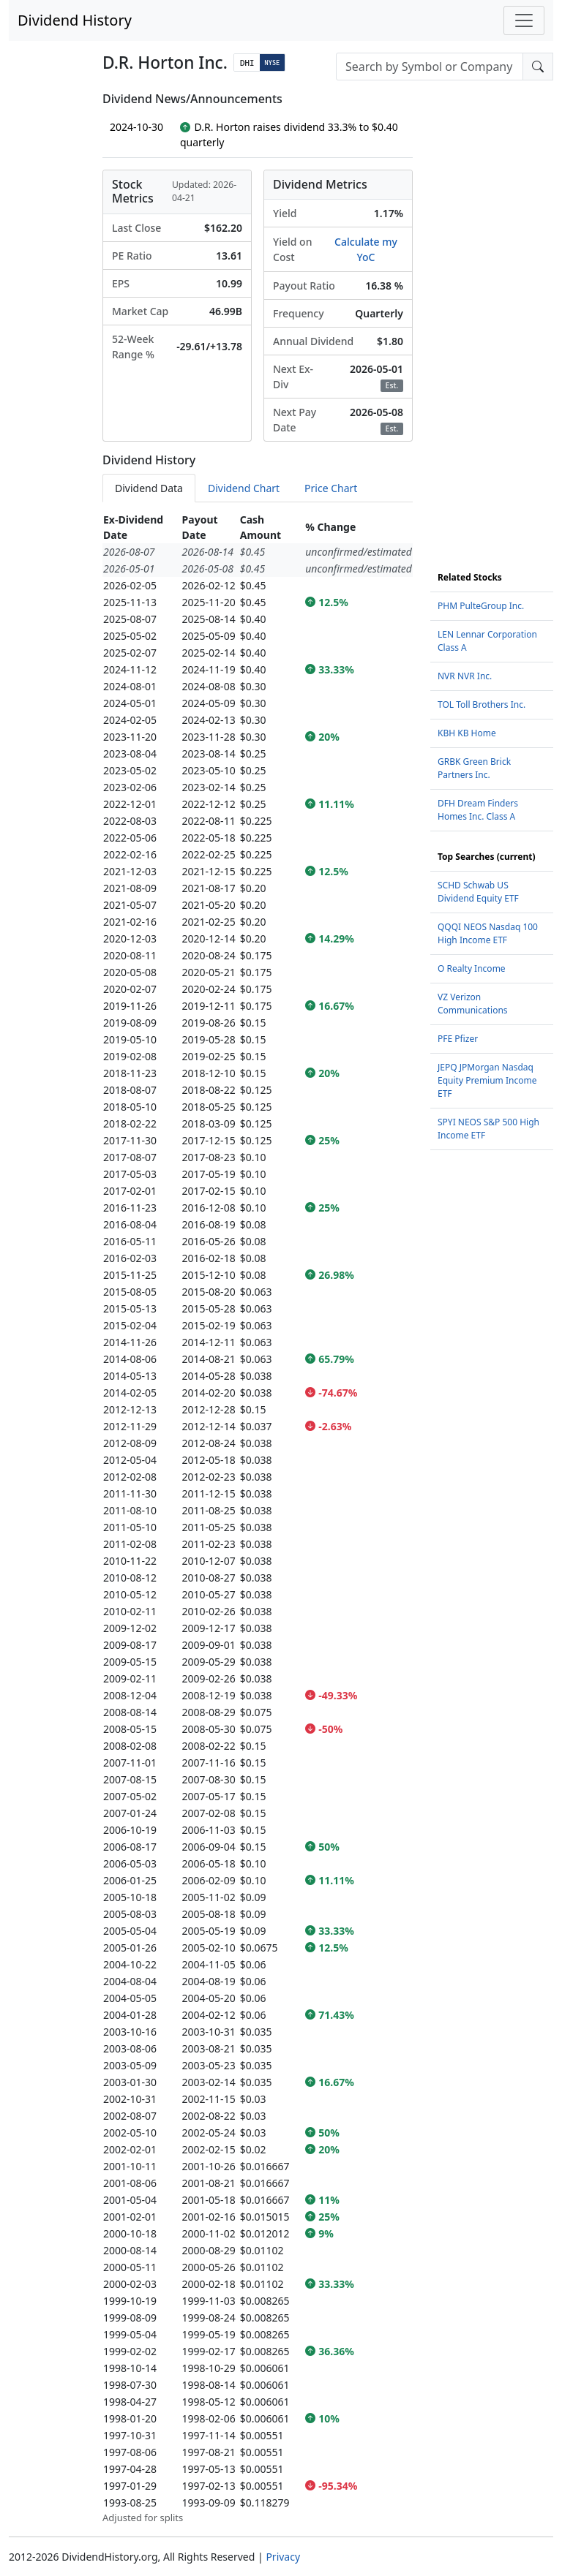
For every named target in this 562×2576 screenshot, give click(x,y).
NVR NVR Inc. (465, 676)
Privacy (283, 2557)
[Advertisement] (491, 311)
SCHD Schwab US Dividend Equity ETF (478, 891)
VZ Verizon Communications (473, 1003)
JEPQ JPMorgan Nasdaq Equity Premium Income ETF (487, 1080)
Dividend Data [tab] (149, 488)
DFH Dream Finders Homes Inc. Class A (478, 810)
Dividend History (75, 20)
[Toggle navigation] (523, 20)
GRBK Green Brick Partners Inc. (474, 768)
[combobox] (429, 66)
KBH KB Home (467, 733)
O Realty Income (472, 968)
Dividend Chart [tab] (244, 488)
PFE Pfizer (458, 1038)
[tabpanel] (257, 1518)
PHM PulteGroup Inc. (481, 606)
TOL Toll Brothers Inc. (481, 704)
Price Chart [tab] (330, 488)
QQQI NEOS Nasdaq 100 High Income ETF (488, 933)
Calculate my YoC (365, 249)
